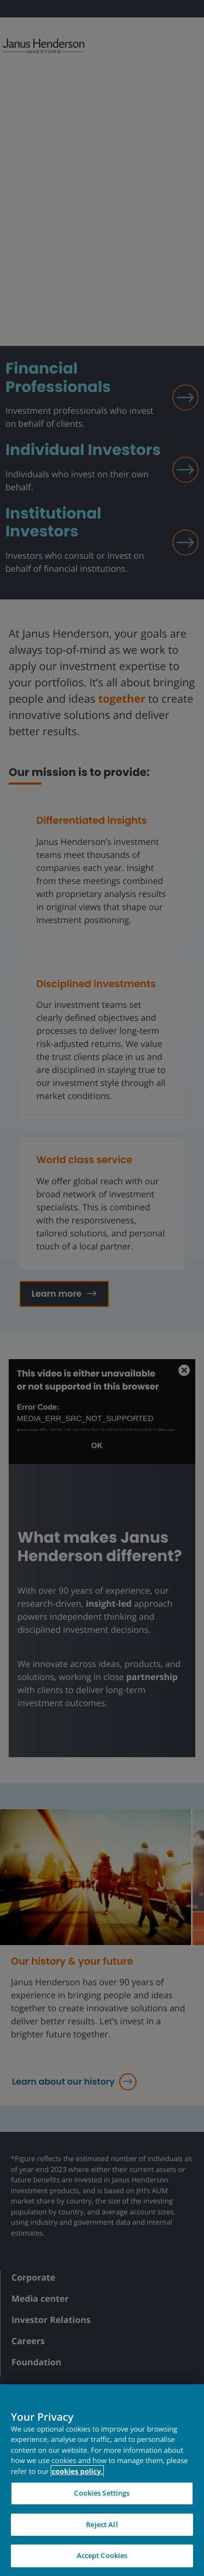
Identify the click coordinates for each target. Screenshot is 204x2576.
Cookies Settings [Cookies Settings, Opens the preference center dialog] (101, 2493)
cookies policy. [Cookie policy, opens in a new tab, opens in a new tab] (77, 2471)
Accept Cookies (102, 2555)
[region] (102, 2480)
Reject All (102, 2524)
